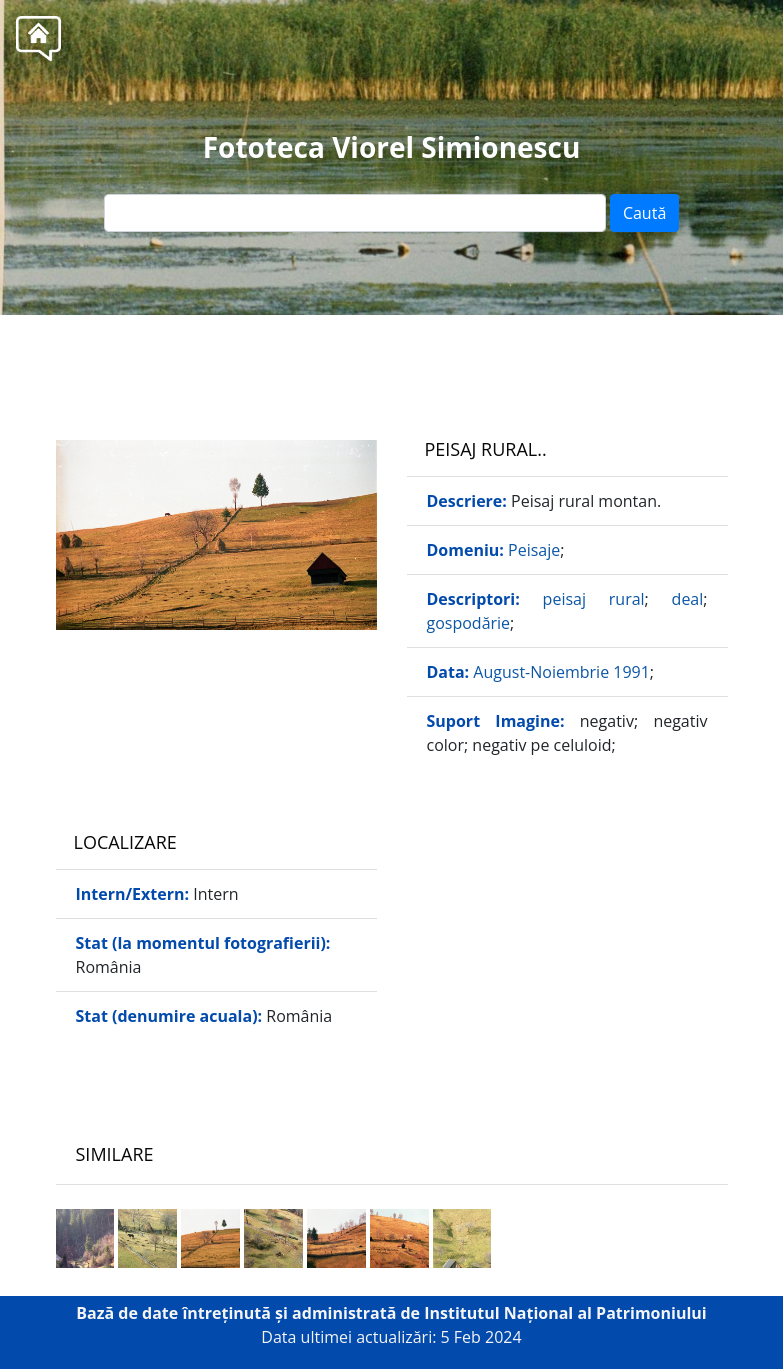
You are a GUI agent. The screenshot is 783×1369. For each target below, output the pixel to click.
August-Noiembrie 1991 (561, 672)
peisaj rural (594, 599)
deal (688, 599)
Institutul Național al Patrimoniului (565, 1313)
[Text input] (355, 213)
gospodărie (469, 623)
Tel (428, 360)
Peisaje (534, 550)
